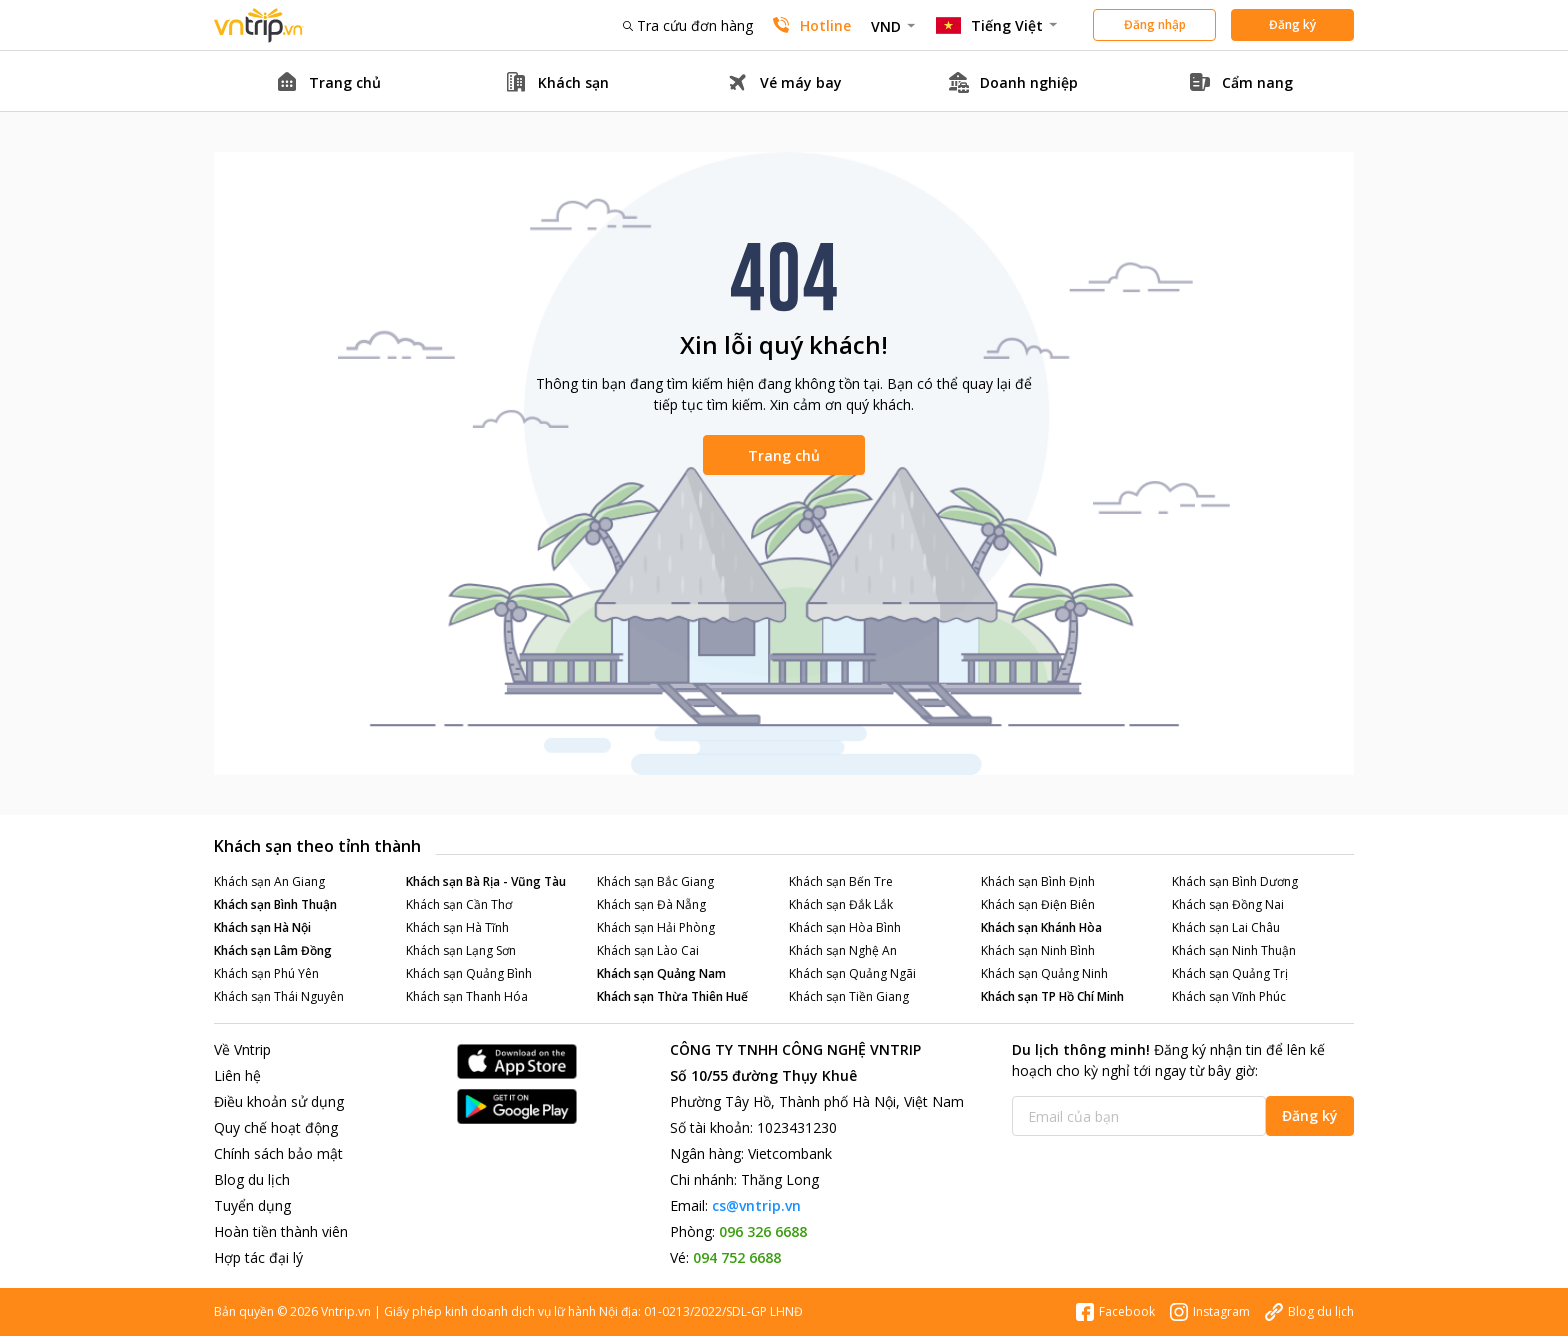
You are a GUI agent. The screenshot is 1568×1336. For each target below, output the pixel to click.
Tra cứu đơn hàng (688, 25)
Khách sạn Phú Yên (266, 973)
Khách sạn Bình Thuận (275, 904)
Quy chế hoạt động (276, 1127)
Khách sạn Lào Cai (648, 950)
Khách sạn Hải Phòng (656, 927)
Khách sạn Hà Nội (262, 927)
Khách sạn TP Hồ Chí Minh (1052, 996)
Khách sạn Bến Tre (841, 881)
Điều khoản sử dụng (279, 1101)
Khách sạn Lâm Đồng (273, 950)
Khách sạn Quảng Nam (661, 973)
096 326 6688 (763, 1231)
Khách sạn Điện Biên (1038, 904)
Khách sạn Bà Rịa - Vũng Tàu (486, 881)
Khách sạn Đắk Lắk (841, 904)
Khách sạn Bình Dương (1235, 881)
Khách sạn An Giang (269, 881)
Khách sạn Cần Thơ (459, 904)
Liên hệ (237, 1075)
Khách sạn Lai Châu (1226, 927)
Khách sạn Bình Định (1038, 881)
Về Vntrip (242, 1049)
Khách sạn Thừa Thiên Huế (672, 996)
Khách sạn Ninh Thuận (1234, 950)
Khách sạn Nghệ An (843, 950)
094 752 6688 (737, 1257)
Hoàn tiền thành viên (281, 1231)
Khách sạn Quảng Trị (1230, 973)
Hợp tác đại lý (258, 1257)
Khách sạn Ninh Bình (1038, 950)
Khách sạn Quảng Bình (469, 973)
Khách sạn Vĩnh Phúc (1229, 996)
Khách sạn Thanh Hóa (467, 996)
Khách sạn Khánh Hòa (1041, 927)
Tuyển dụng (252, 1205)
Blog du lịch (252, 1179)
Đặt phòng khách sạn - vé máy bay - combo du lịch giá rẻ (259, 25)
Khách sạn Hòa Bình (845, 927)
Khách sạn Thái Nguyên (279, 996)
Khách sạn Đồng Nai (1228, 904)
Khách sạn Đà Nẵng (651, 904)
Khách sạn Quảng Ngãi (852, 973)
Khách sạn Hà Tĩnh (457, 927)
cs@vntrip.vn (756, 1205)
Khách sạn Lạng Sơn (461, 950)
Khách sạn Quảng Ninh (1044, 973)
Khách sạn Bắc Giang (655, 881)
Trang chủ (784, 455)
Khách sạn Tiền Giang (849, 996)
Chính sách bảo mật (278, 1153)
